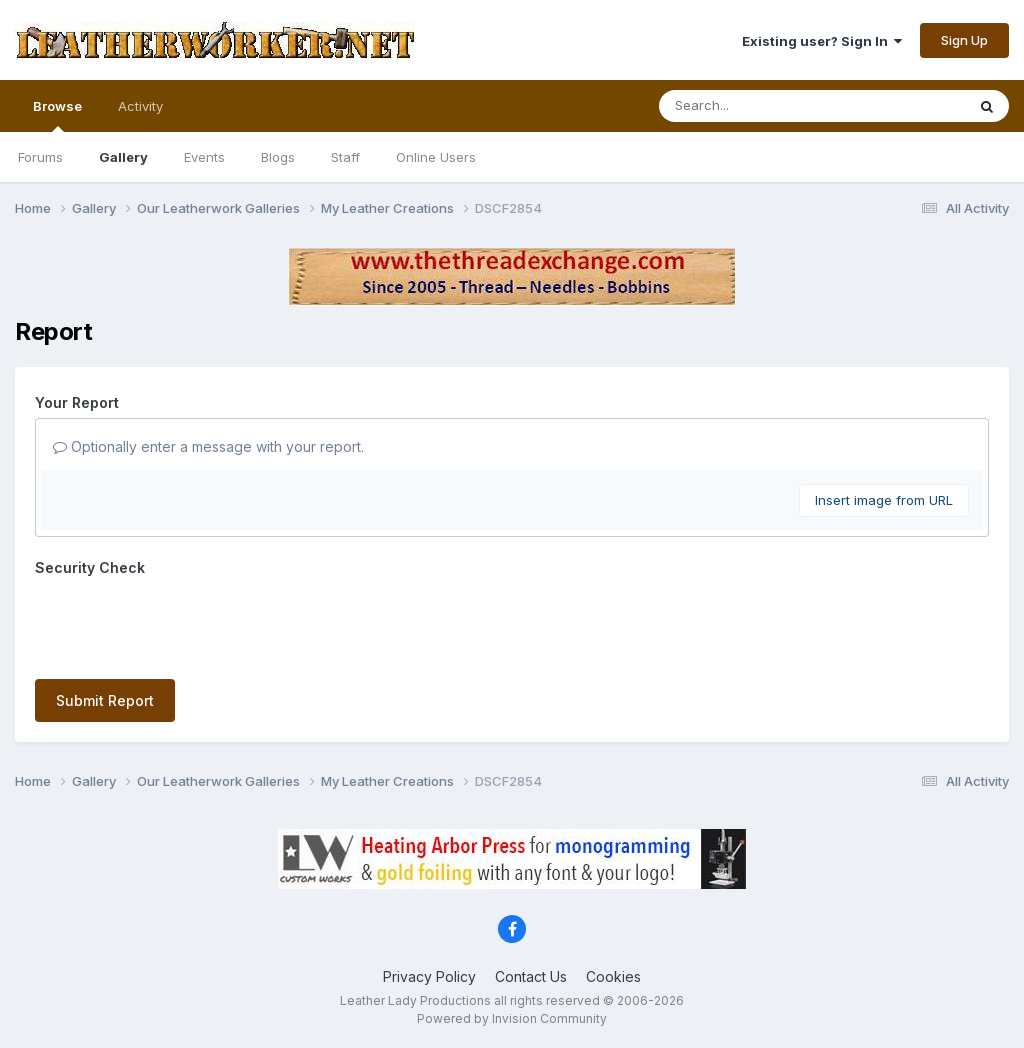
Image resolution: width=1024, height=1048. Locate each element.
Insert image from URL (884, 500)
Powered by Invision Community (512, 1018)
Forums (40, 157)
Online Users (436, 157)
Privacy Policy (429, 976)
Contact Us (531, 976)
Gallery (123, 157)
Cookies (613, 976)
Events (204, 157)
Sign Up (964, 40)
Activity (140, 106)
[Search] (757, 106)
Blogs (278, 157)
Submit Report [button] (105, 700)
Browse (57, 115)
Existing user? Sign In (822, 41)
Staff (345, 157)
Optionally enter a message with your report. (208, 446)
